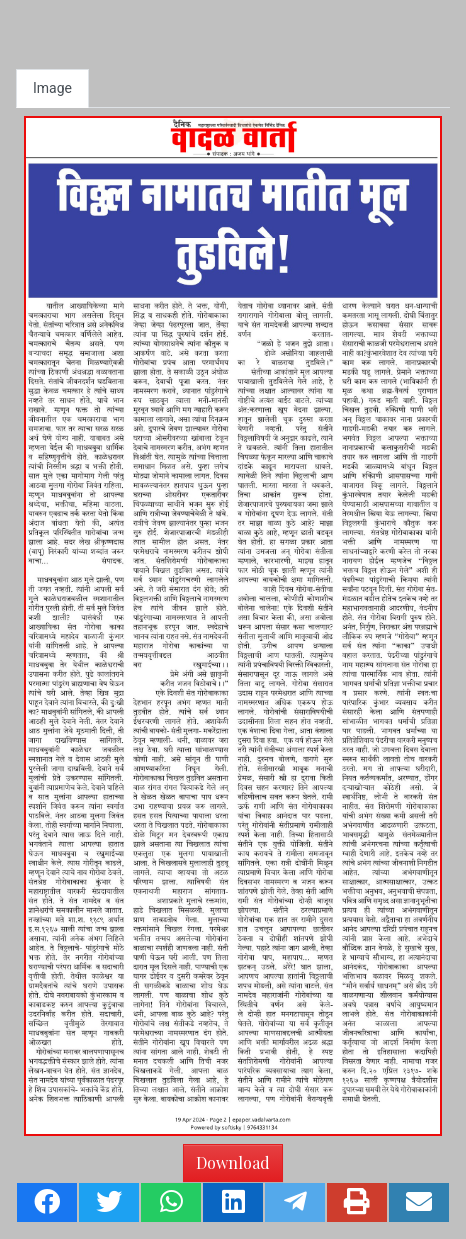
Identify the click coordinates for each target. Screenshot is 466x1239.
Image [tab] (52, 88)
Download (233, 1162)
